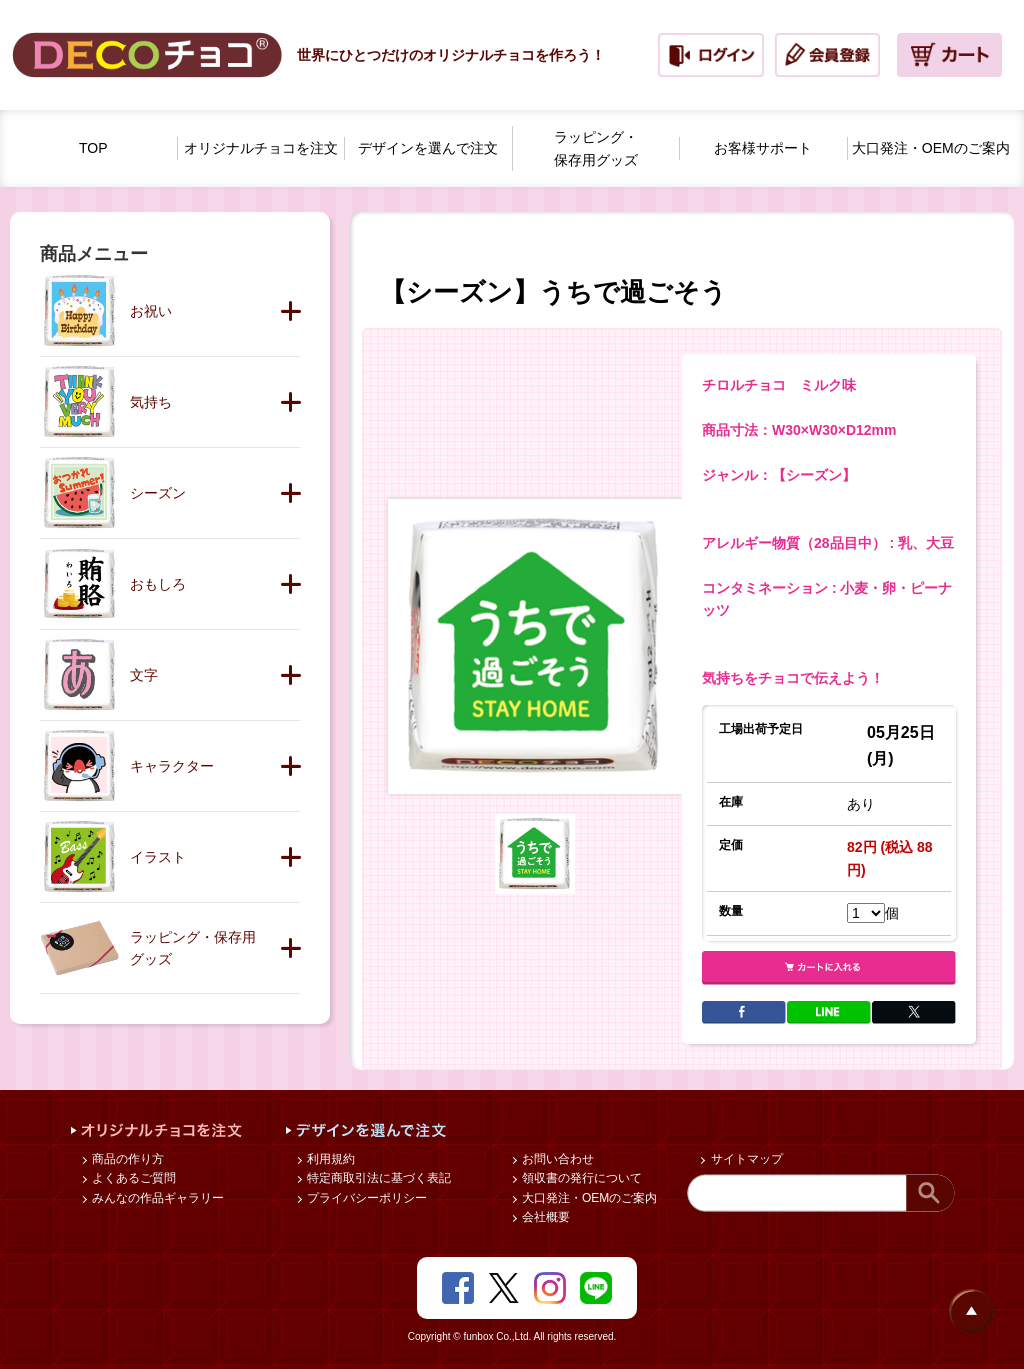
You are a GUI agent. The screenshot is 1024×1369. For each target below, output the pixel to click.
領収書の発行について (580, 1178)
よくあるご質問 (132, 1178)
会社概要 (544, 1217)
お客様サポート (763, 148)
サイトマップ (744, 1159)
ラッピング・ (596, 150)
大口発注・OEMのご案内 (588, 1198)
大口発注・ (931, 148)
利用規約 (329, 1159)
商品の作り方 (126, 1159)
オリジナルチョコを (261, 148)
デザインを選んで (428, 148)
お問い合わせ (556, 1159)
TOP (93, 148)
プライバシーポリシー (365, 1198)
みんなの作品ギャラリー (156, 1198)
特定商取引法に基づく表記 (377, 1178)
